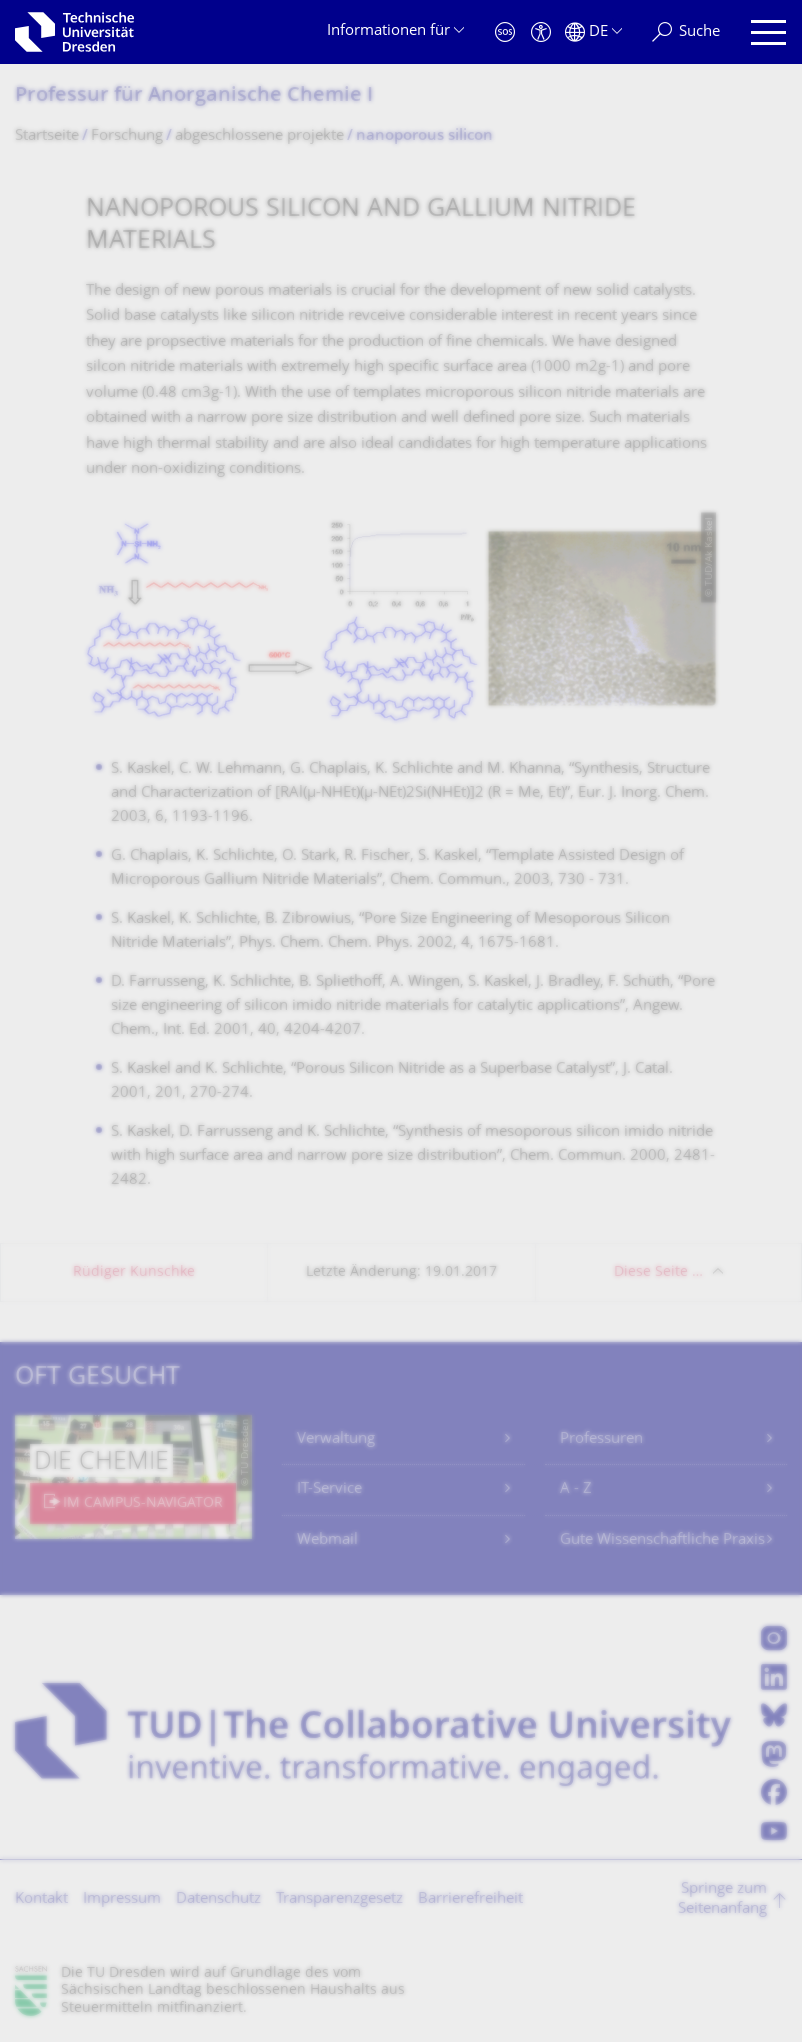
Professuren (601, 1439)
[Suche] (686, 32)
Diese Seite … (658, 1272)
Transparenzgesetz (339, 1899)
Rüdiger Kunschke (134, 1272)
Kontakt (41, 1899)
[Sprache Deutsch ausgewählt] (593, 32)
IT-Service (329, 1489)
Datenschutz (218, 1899)
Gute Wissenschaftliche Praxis (662, 1540)
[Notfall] (505, 32)
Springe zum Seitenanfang (722, 1899)
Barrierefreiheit (470, 1899)
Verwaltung (336, 1439)
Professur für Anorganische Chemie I (194, 96)
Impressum (122, 1899)
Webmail (327, 1540)
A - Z (576, 1489)
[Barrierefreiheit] (541, 32)
